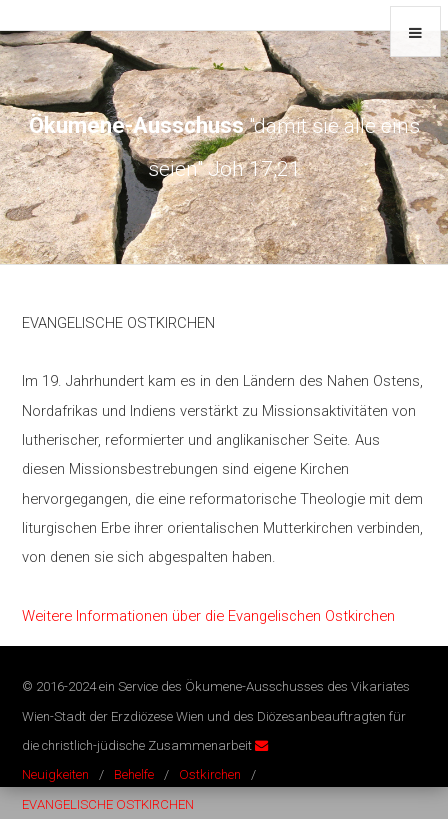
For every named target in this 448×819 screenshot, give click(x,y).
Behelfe (134, 774)
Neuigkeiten (55, 774)
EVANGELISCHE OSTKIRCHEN (108, 804)
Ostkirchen (210, 774)
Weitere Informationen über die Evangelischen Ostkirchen (208, 616)
